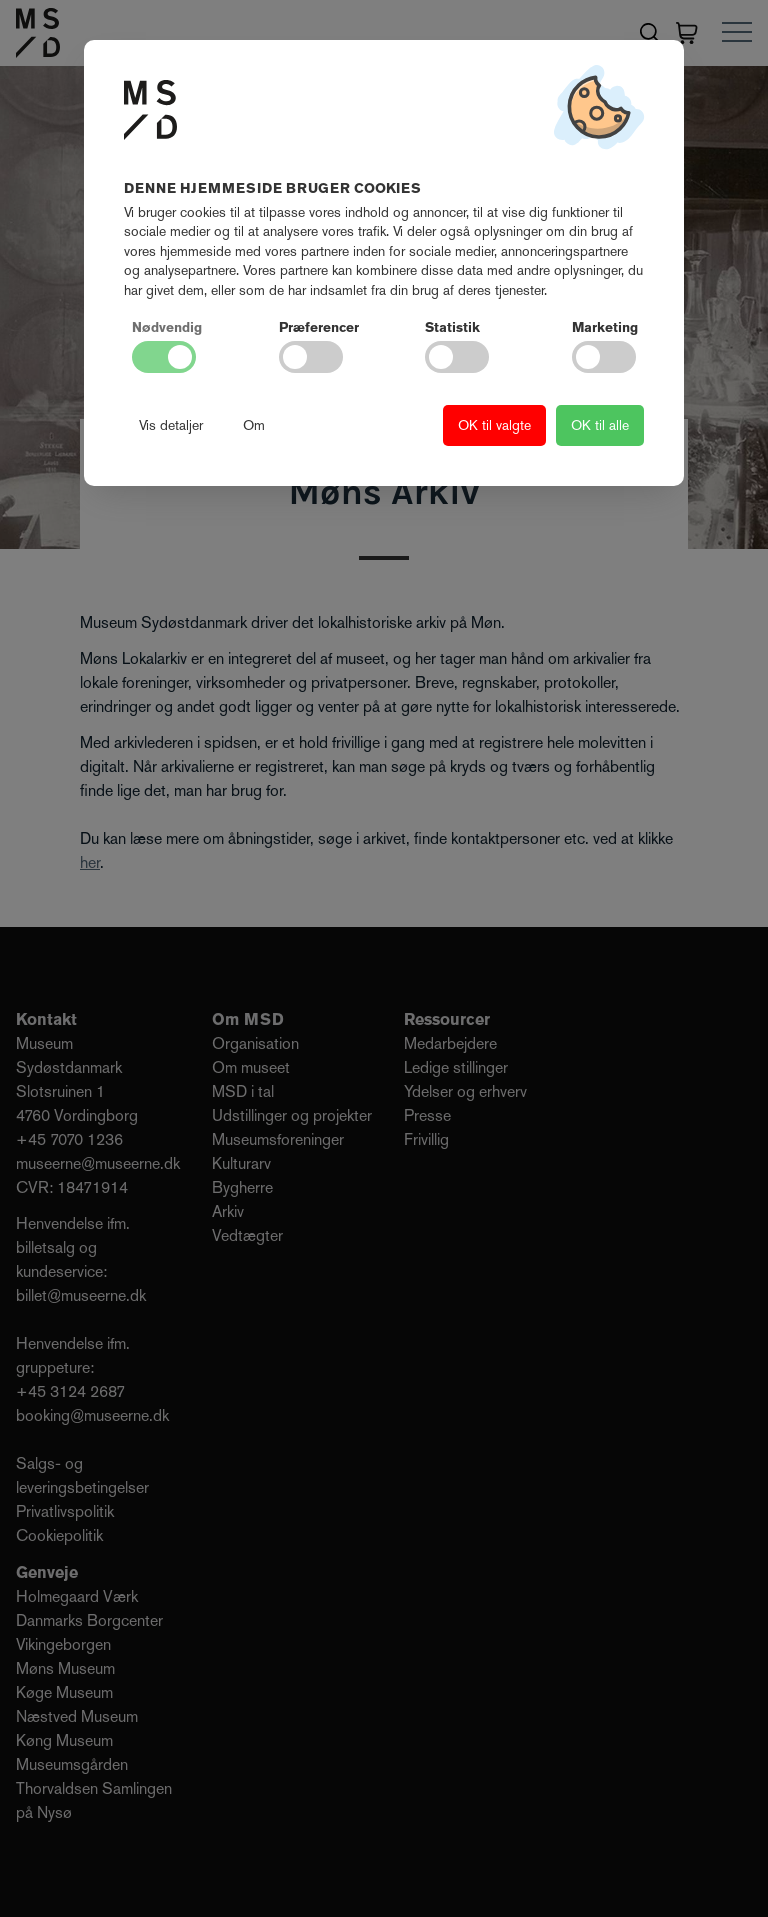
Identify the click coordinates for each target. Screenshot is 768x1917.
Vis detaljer (171, 425)
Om (254, 425)
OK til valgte (494, 425)
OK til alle (600, 425)
